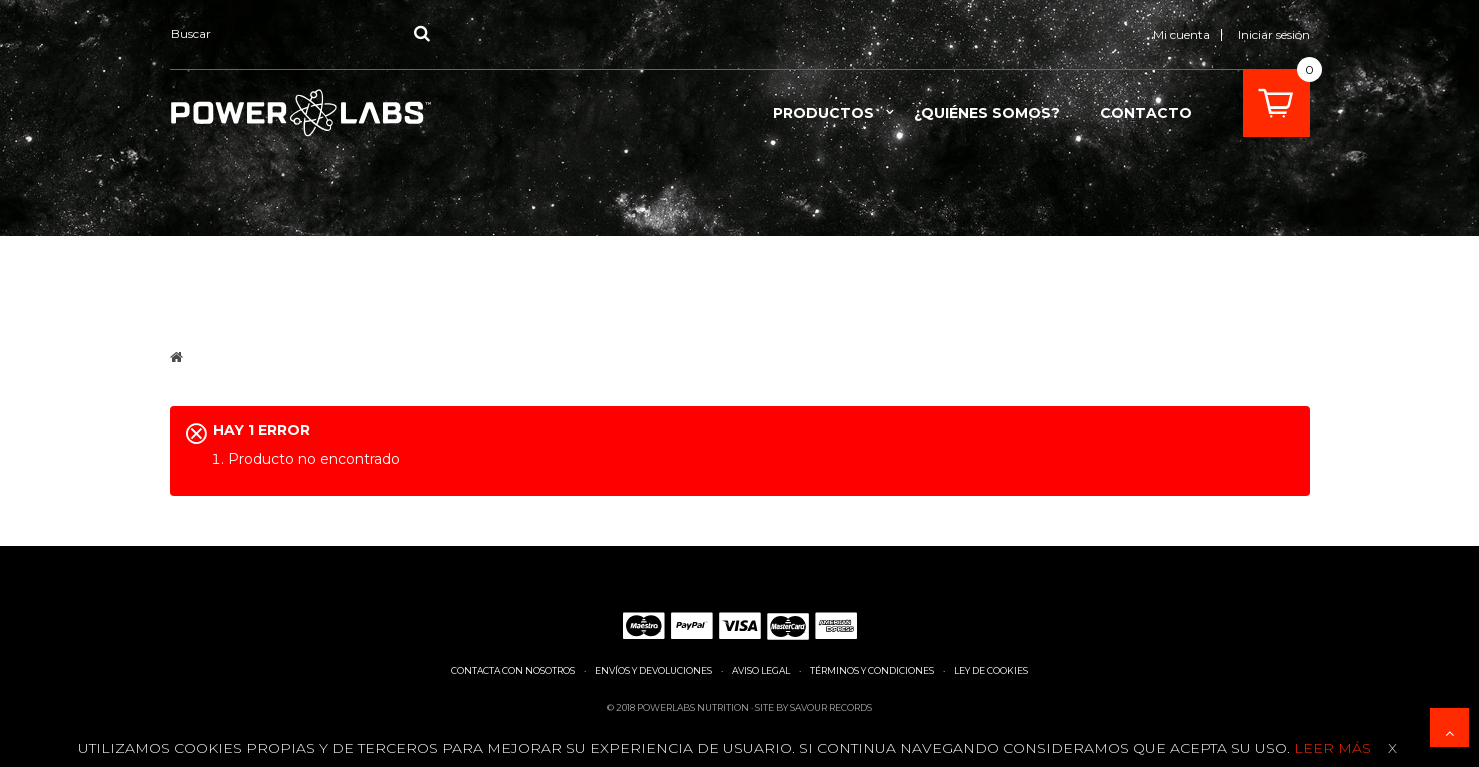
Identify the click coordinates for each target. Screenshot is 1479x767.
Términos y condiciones (872, 670)
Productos (823, 113)
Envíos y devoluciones (653, 670)
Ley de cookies (991, 670)
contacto (1146, 113)
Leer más (1330, 748)
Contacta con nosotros (513, 670)
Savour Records (831, 707)
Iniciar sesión (1274, 34)
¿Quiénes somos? (987, 113)
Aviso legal (761, 670)
